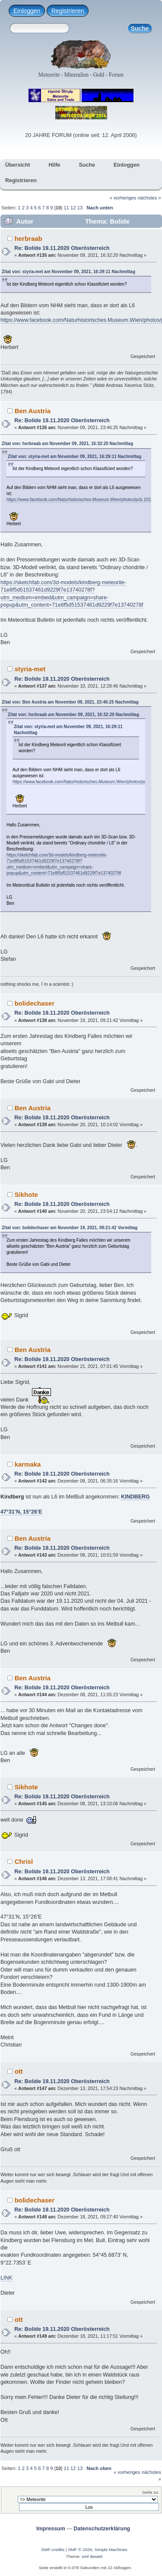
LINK (6, 2278)
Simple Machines (111, 2549)
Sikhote (26, 1194)
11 (66, 207)
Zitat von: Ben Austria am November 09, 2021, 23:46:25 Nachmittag (70, 702)
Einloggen (26, 10)
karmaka (28, 1464)
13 (80, 207)
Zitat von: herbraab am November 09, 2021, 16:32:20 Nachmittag (67, 443)
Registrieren (67, 10)
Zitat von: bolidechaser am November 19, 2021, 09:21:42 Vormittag (69, 1227)
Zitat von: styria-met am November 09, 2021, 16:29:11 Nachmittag (68, 271)
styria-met (30, 669)
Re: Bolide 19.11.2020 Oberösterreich (61, 248)
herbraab (28, 238)
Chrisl (24, 1861)
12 (73, 207)
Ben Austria (33, 410)
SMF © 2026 (80, 2549)
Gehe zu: (150, 2492)
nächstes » (149, 197)
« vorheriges (123, 197)
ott (19, 2071)
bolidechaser (34, 1003)
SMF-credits (52, 2549)
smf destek (92, 2556)
